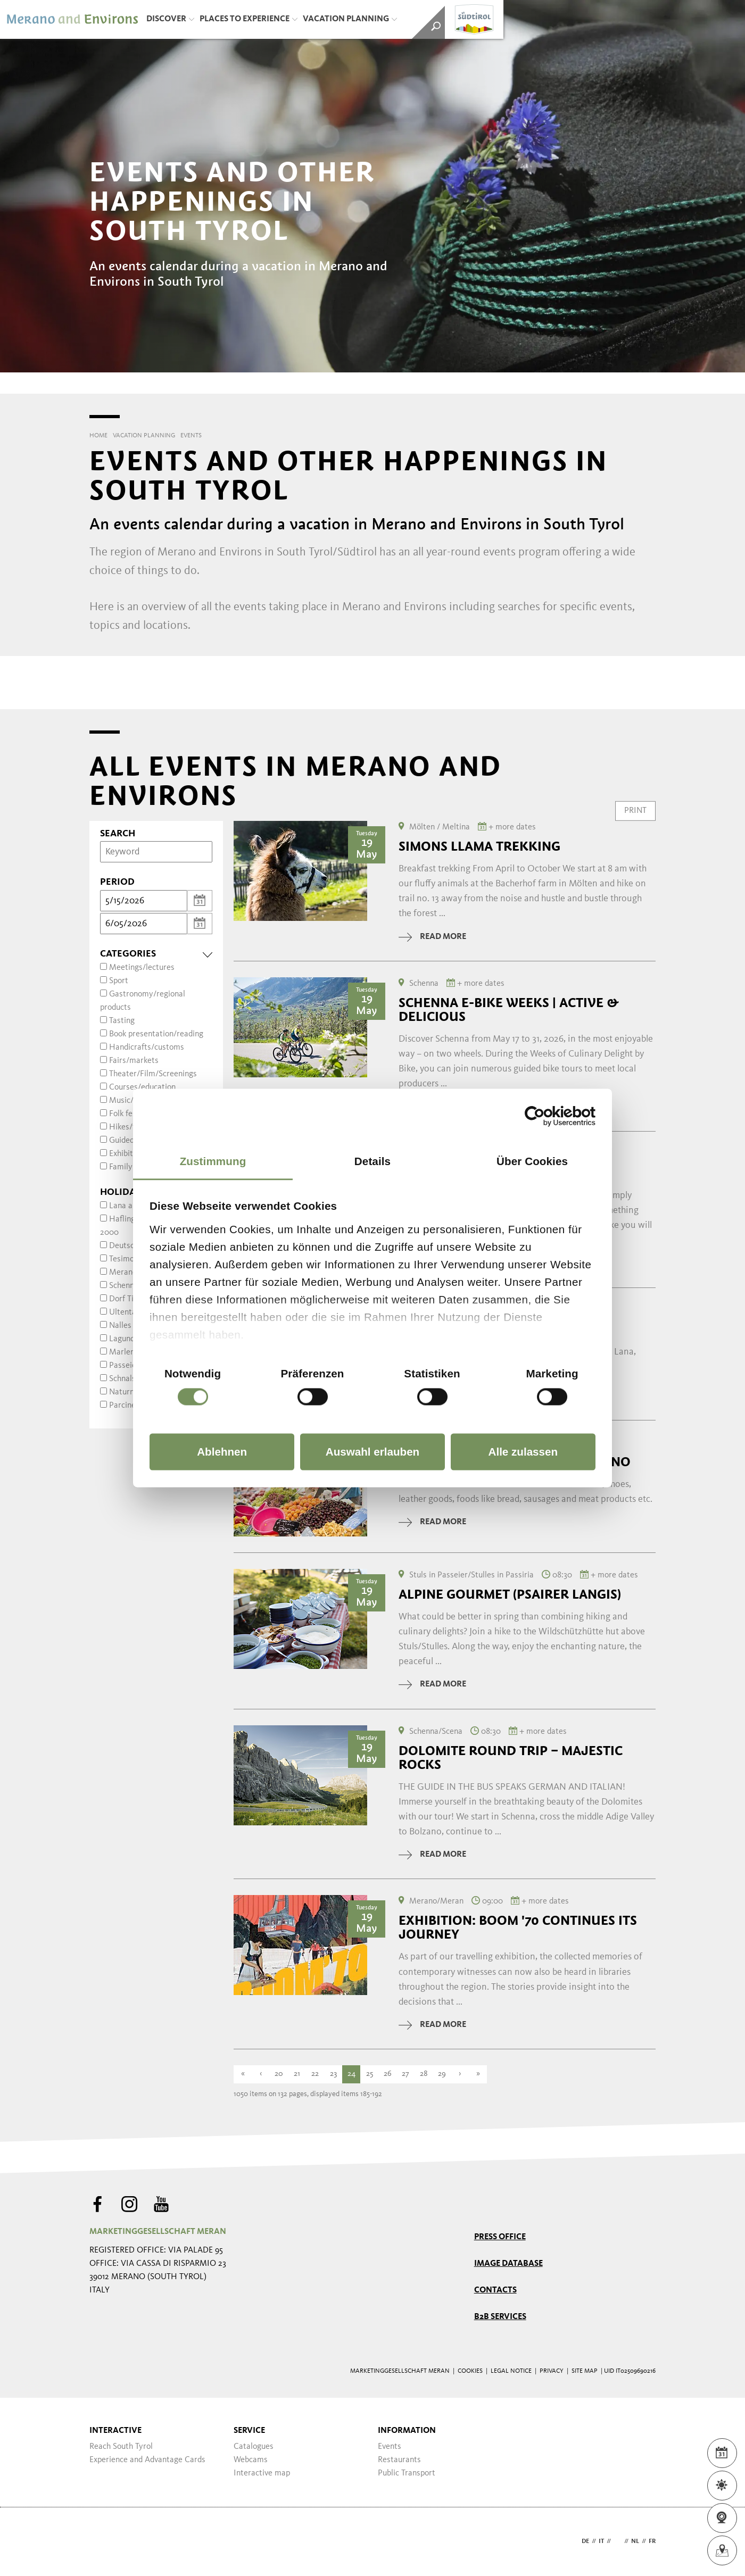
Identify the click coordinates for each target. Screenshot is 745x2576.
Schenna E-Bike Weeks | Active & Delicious (509, 1010)
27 (405, 2074)
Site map (585, 2371)
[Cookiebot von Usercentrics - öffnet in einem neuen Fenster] (548, 1116)
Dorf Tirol (126, 1299)
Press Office (500, 2237)
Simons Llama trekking (479, 846)
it (601, 2541)
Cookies (470, 2371)
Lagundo (124, 1339)
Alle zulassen (523, 1451)
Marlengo (126, 1352)
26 (388, 2074)
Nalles (120, 1326)
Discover (170, 19)
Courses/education (142, 1087)
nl (635, 2541)
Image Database (508, 2263)
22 (315, 2074)
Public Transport (406, 2473)
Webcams (251, 2460)
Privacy (552, 2371)
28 (424, 2074)
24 (351, 2074)
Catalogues (254, 2446)
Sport (118, 981)
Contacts (495, 2290)
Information (407, 2431)
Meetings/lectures (142, 967)
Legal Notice (511, 2371)
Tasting (122, 1021)
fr (652, 2541)
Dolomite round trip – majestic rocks (511, 1758)
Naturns (123, 1392)
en (618, 2541)
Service (249, 2431)
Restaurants (399, 2460)
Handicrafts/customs (146, 1047)
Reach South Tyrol (121, 2446)
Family (121, 1167)
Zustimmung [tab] (213, 1161)
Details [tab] (372, 1161)
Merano (123, 1272)
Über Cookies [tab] (532, 1161)
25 (369, 2074)
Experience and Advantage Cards (147, 2460)
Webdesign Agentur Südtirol (102, 2542)
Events (389, 2446)
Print (635, 811)
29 (442, 2074)
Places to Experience (248, 19)
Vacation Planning (350, 19)
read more (432, 937)
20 (279, 2074)
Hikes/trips (129, 1127)
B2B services (500, 2317)
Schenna (123, 1286)
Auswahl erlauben (372, 1451)
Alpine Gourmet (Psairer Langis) (510, 1594)
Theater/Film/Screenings (153, 1074)
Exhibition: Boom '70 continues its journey (518, 1927)
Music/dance (131, 1100)
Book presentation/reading (156, 1034)
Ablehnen (222, 1451)
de (585, 2541)
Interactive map (262, 2473)
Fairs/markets (134, 1061)
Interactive (115, 2431)
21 (297, 2074)
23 (333, 2074)
